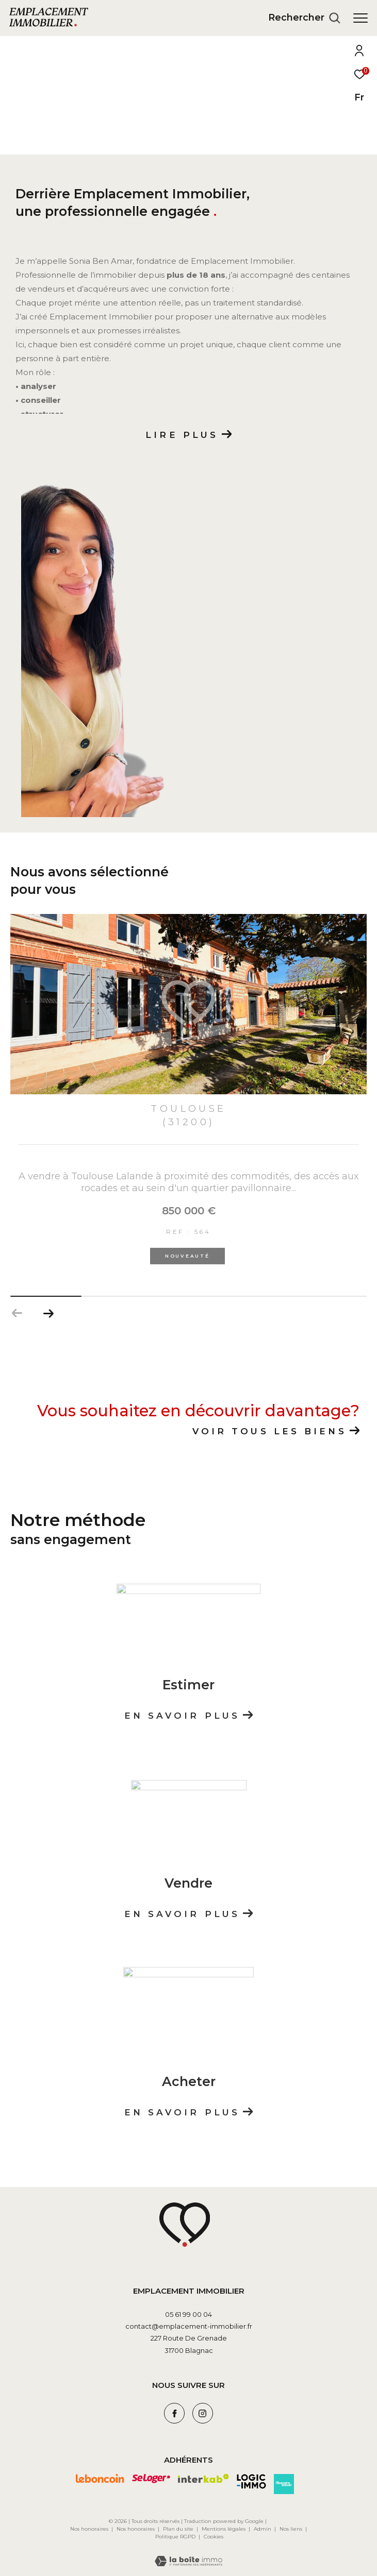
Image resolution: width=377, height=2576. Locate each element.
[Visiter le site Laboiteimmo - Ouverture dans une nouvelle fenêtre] (188, 2550)
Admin (263, 2524)
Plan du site (179, 2524)
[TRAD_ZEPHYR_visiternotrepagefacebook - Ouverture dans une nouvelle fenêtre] (174, 2409)
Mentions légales (224, 2524)
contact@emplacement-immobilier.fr (188, 2322)
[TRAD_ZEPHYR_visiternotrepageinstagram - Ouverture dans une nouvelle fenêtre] (202, 2409)
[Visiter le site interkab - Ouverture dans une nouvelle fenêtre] (203, 2474)
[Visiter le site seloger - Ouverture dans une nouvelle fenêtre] (151, 2474)
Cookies (213, 2533)
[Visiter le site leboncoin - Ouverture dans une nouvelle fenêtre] (100, 2474)
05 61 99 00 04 (188, 2310)
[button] (48, 1309)
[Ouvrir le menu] (360, 18)
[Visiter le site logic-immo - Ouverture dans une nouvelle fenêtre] (251, 2477)
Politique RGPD (175, 2532)
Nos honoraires (89, 2524)
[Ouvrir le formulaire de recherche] (304, 18)
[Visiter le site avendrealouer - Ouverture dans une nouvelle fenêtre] (284, 2480)
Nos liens (292, 2524)
